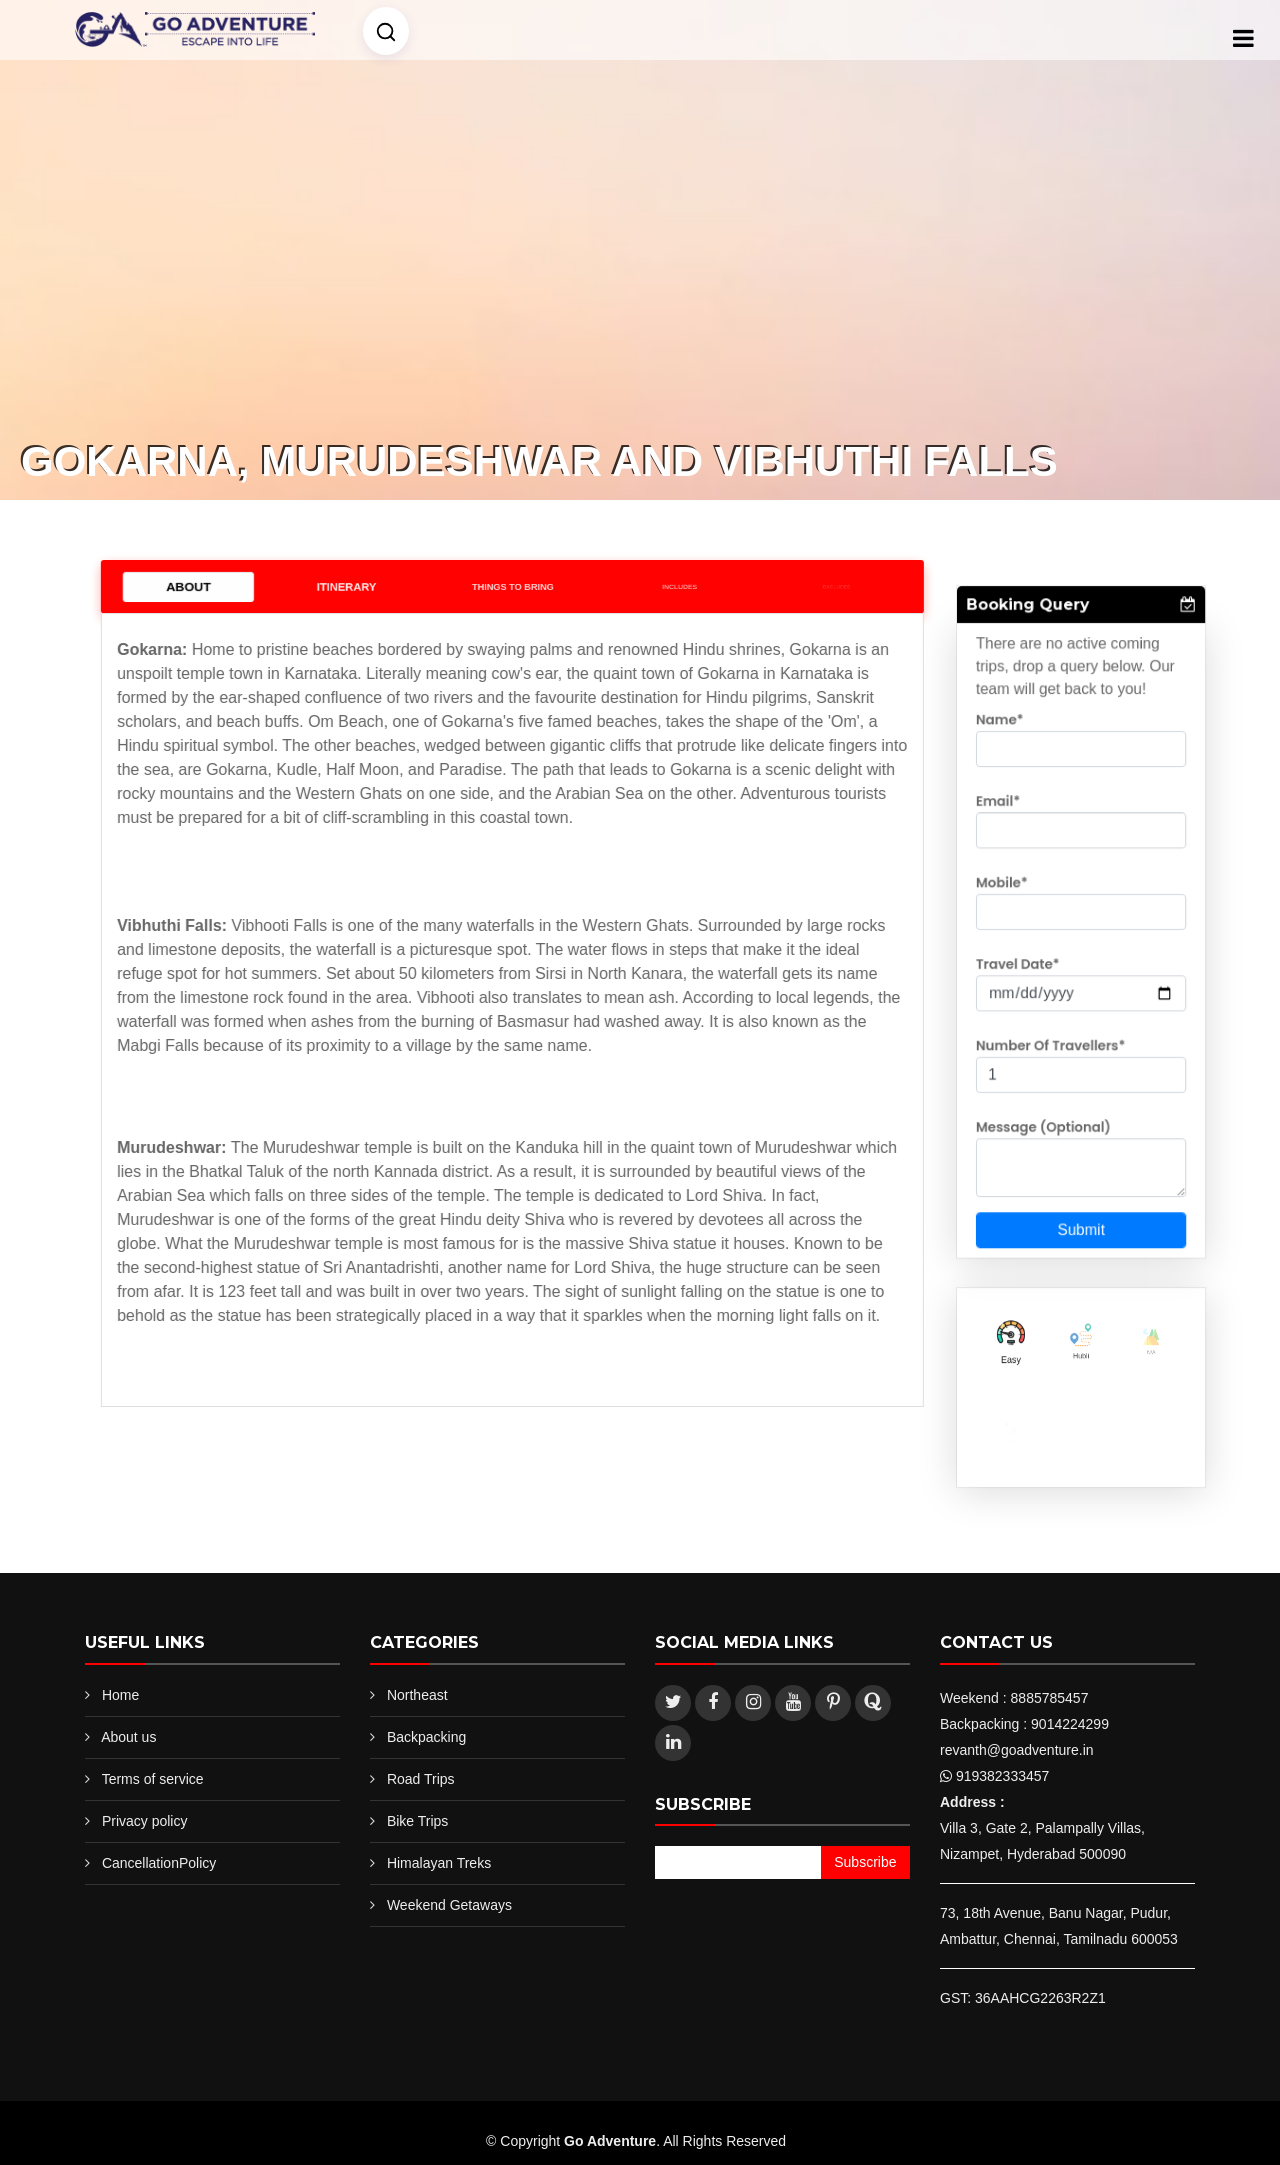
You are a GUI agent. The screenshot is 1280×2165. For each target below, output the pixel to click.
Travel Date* (1027, 975)
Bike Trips (417, 1821)
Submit (1081, 1202)
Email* (1011, 836)
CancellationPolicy (159, 1863)
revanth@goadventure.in (1017, 1750)
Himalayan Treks (439, 1863)
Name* (1012, 766)
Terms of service (153, 1779)
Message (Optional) (1049, 1114)
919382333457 (1002, 1776)
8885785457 (1050, 1698)
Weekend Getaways (449, 1905)
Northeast (417, 1695)
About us (128, 1737)
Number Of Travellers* (1056, 1044)
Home (120, 1695)
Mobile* (1014, 905)
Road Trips (421, 1779)
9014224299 (1070, 1724)
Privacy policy (145, 1821)
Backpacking (426, 1737)
